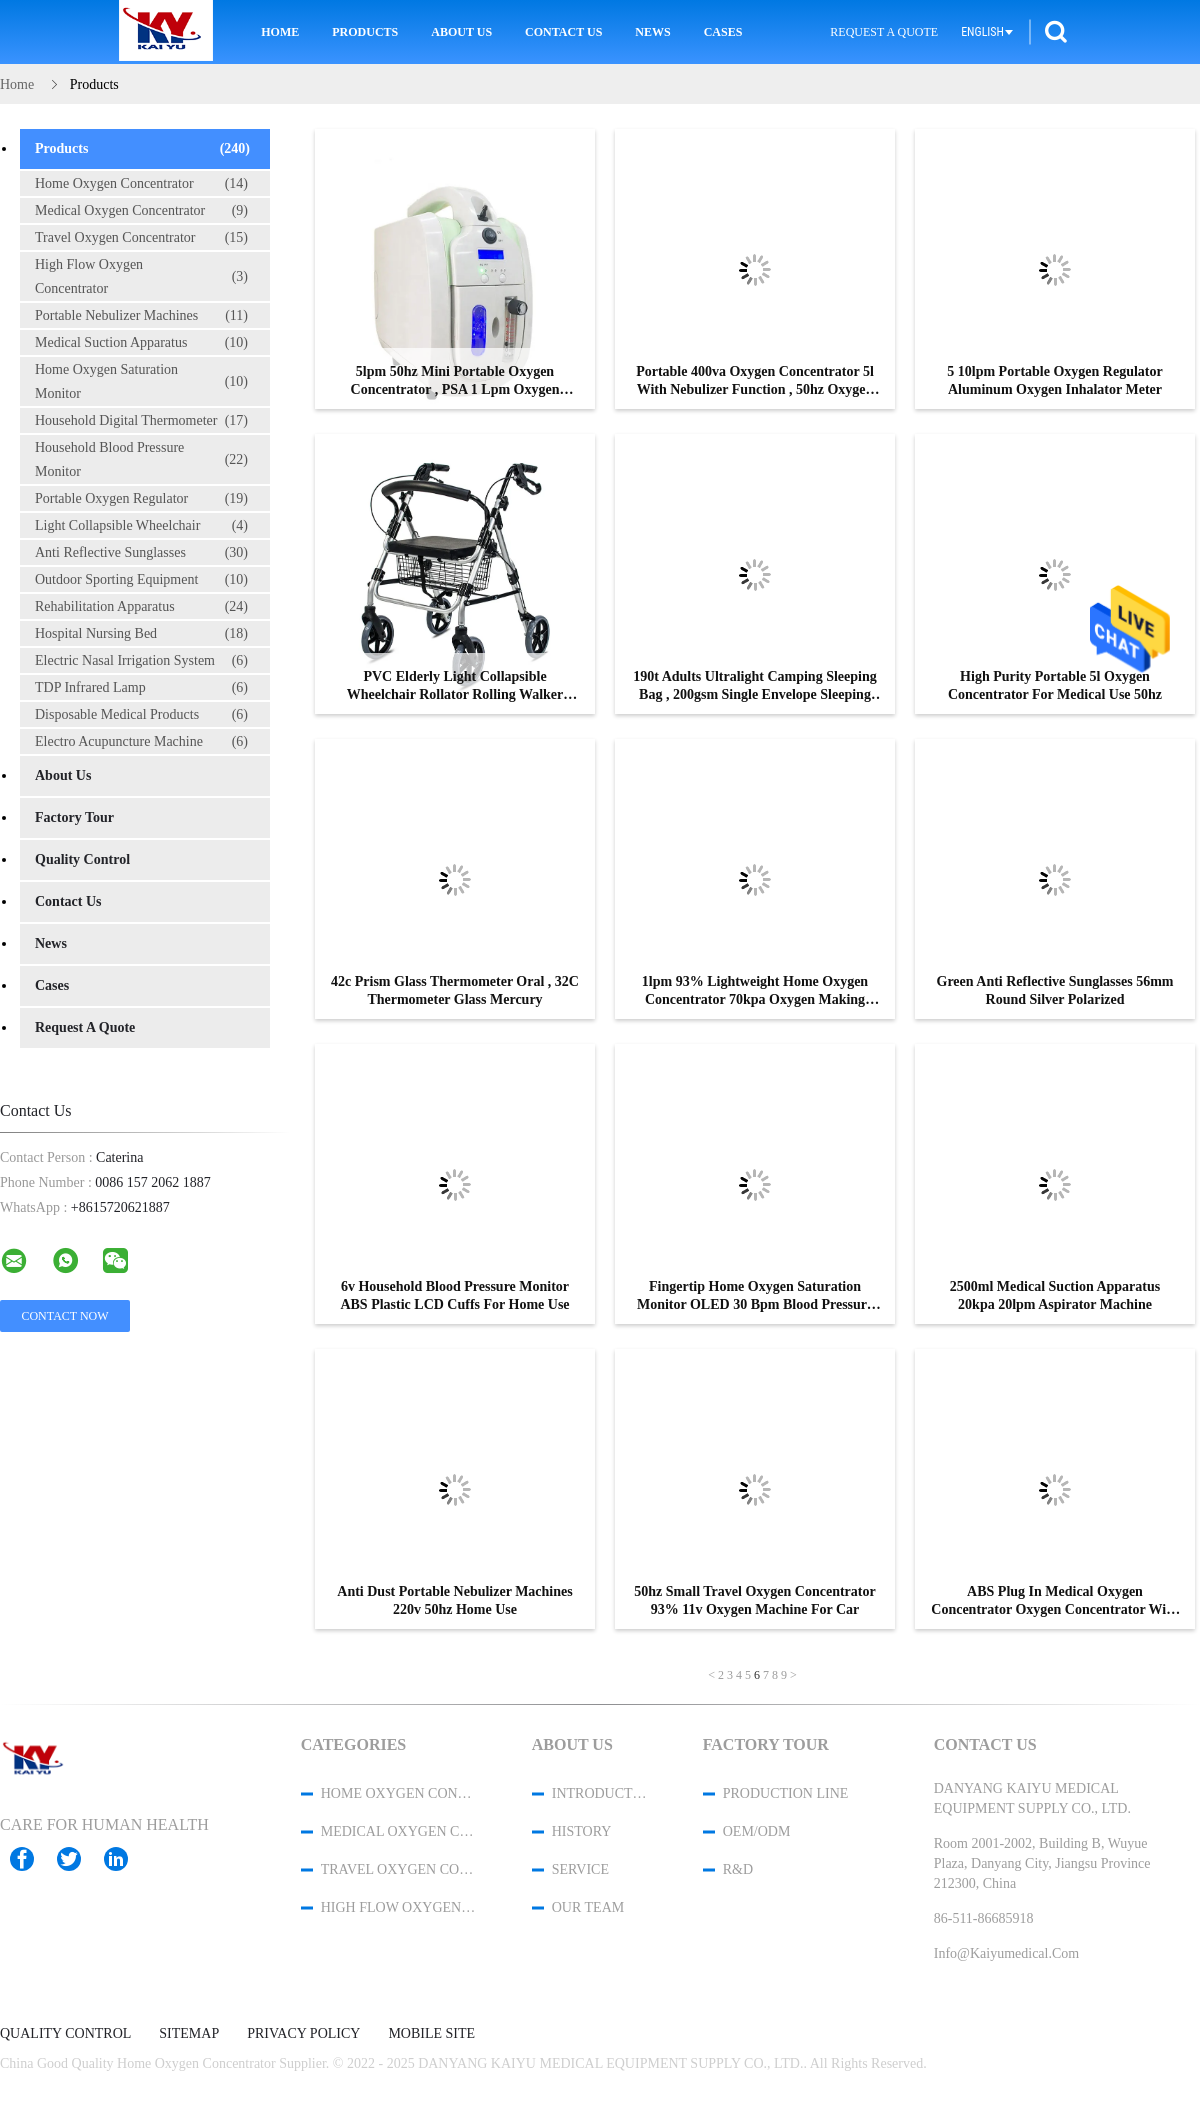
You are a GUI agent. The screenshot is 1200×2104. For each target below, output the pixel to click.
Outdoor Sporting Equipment (141, 580)
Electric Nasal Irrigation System (141, 661)
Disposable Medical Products (141, 715)
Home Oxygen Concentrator (141, 184)
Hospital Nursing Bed (141, 634)
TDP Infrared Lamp (141, 688)
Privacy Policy (303, 2034)
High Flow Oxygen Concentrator (141, 276)
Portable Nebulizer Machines (141, 316)
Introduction (601, 1793)
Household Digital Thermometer (141, 421)
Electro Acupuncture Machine (141, 742)
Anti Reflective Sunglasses (141, 553)
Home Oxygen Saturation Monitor (141, 381)
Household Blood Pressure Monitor (141, 459)
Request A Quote (884, 32)
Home (280, 32)
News (652, 32)
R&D (738, 1869)
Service (580, 1869)
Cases (723, 32)
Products (365, 32)
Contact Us (563, 32)
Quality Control (82, 859)
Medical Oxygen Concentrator (141, 211)
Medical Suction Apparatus (141, 343)
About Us (461, 32)
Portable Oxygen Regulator (141, 499)
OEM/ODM (757, 1831)
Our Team (588, 1907)
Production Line (786, 1793)
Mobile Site (431, 2034)
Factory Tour (74, 817)
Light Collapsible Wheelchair (141, 526)
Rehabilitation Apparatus (141, 607)
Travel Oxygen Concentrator (141, 238)
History (582, 1831)
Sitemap (189, 2034)
